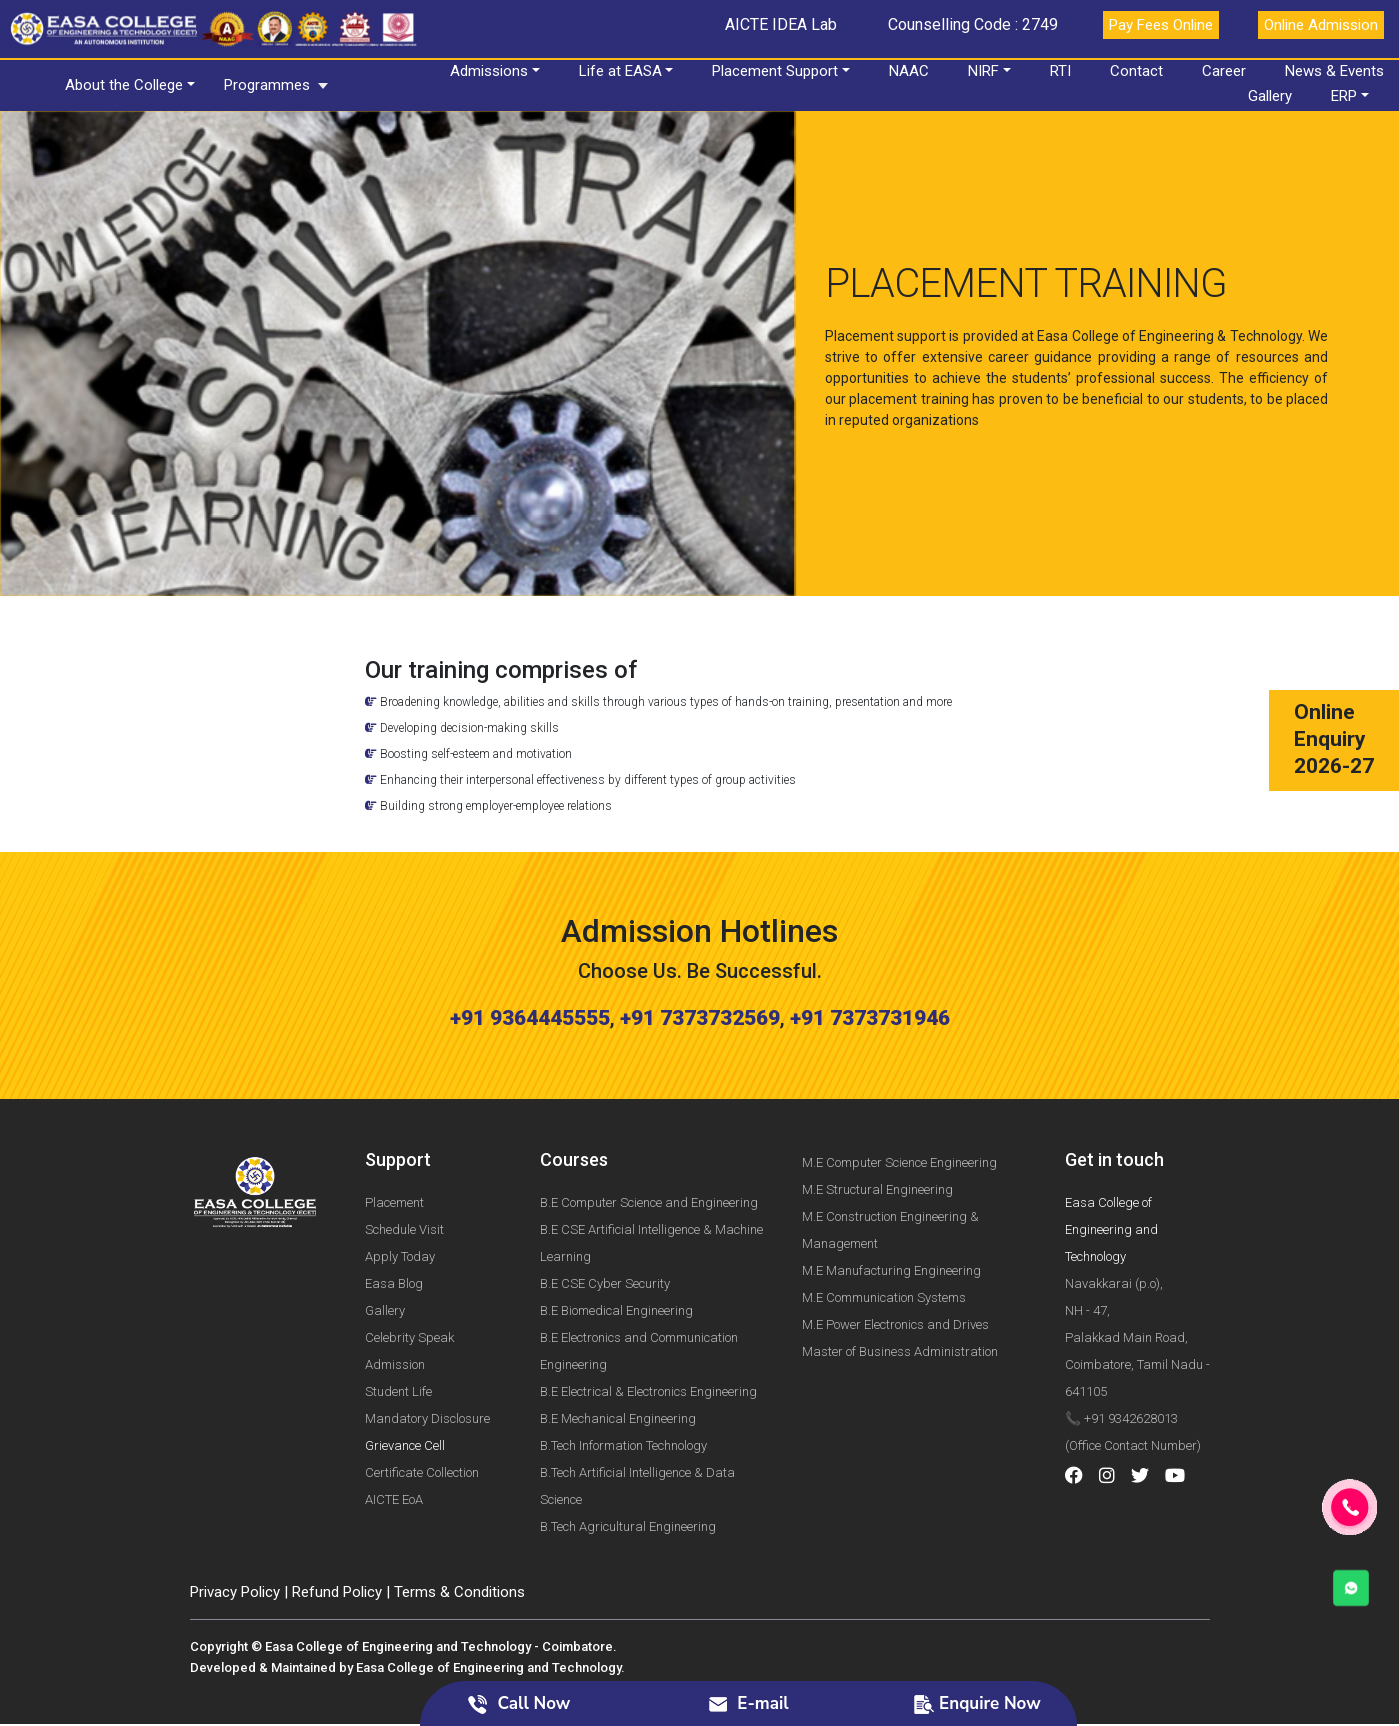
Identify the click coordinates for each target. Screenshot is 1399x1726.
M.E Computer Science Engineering (899, 1070)
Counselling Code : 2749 (973, 24)
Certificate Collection (422, 1379)
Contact (1139, 71)
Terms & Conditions (459, 1499)
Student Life (398, 1298)
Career (1227, 71)
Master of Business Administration (900, 1259)
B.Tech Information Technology (623, 1352)
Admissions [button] (491, 71)
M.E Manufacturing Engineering (891, 1178)
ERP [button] (1347, 96)
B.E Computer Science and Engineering (649, 1109)
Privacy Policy (235, 1499)
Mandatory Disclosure (427, 1325)
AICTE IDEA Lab (781, 24)
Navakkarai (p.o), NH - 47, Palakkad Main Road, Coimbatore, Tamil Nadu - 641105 (1137, 1244)
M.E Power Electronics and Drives (895, 1232)
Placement (394, 1109)
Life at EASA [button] (622, 71)
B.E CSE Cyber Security (605, 1190)
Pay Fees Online (1161, 25)
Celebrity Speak (409, 1244)
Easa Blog (394, 1190)
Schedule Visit (404, 1136)
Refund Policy (337, 1499)
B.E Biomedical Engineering (616, 1217)
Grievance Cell (405, 1352)
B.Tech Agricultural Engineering (628, 1433)
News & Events (1337, 71)
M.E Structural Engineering (877, 1097)
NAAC (912, 71)
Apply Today (400, 1163)
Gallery (1273, 96)
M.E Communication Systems (884, 1205)
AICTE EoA (394, 1406)
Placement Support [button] (778, 71)
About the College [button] (127, 85)
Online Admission (1321, 25)
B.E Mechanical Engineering (618, 1325)
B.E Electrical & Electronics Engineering (648, 1298)
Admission (395, 1271)
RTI (1063, 71)
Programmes (269, 85)
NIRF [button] (986, 71)
